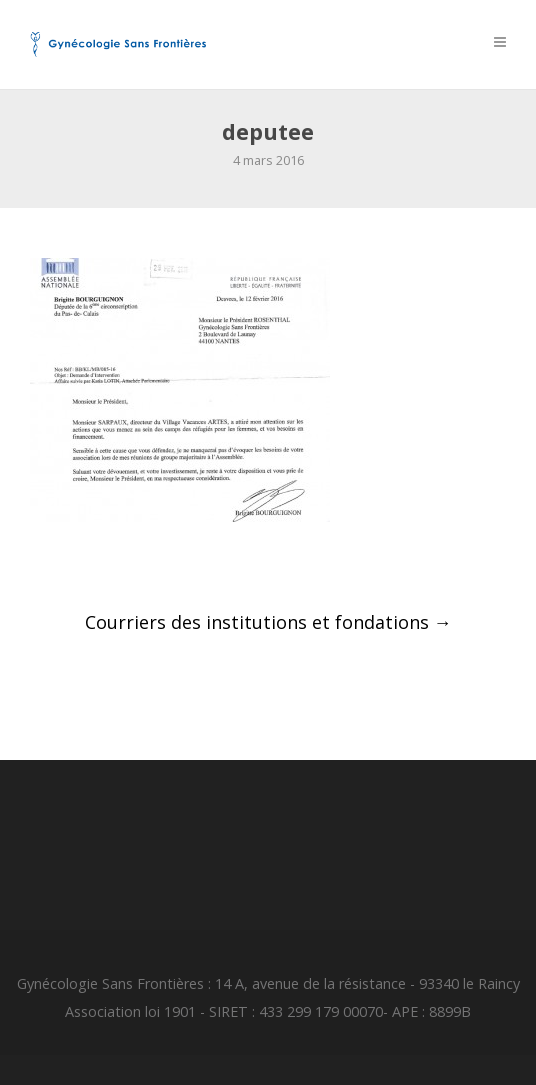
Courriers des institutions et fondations (268, 622)
